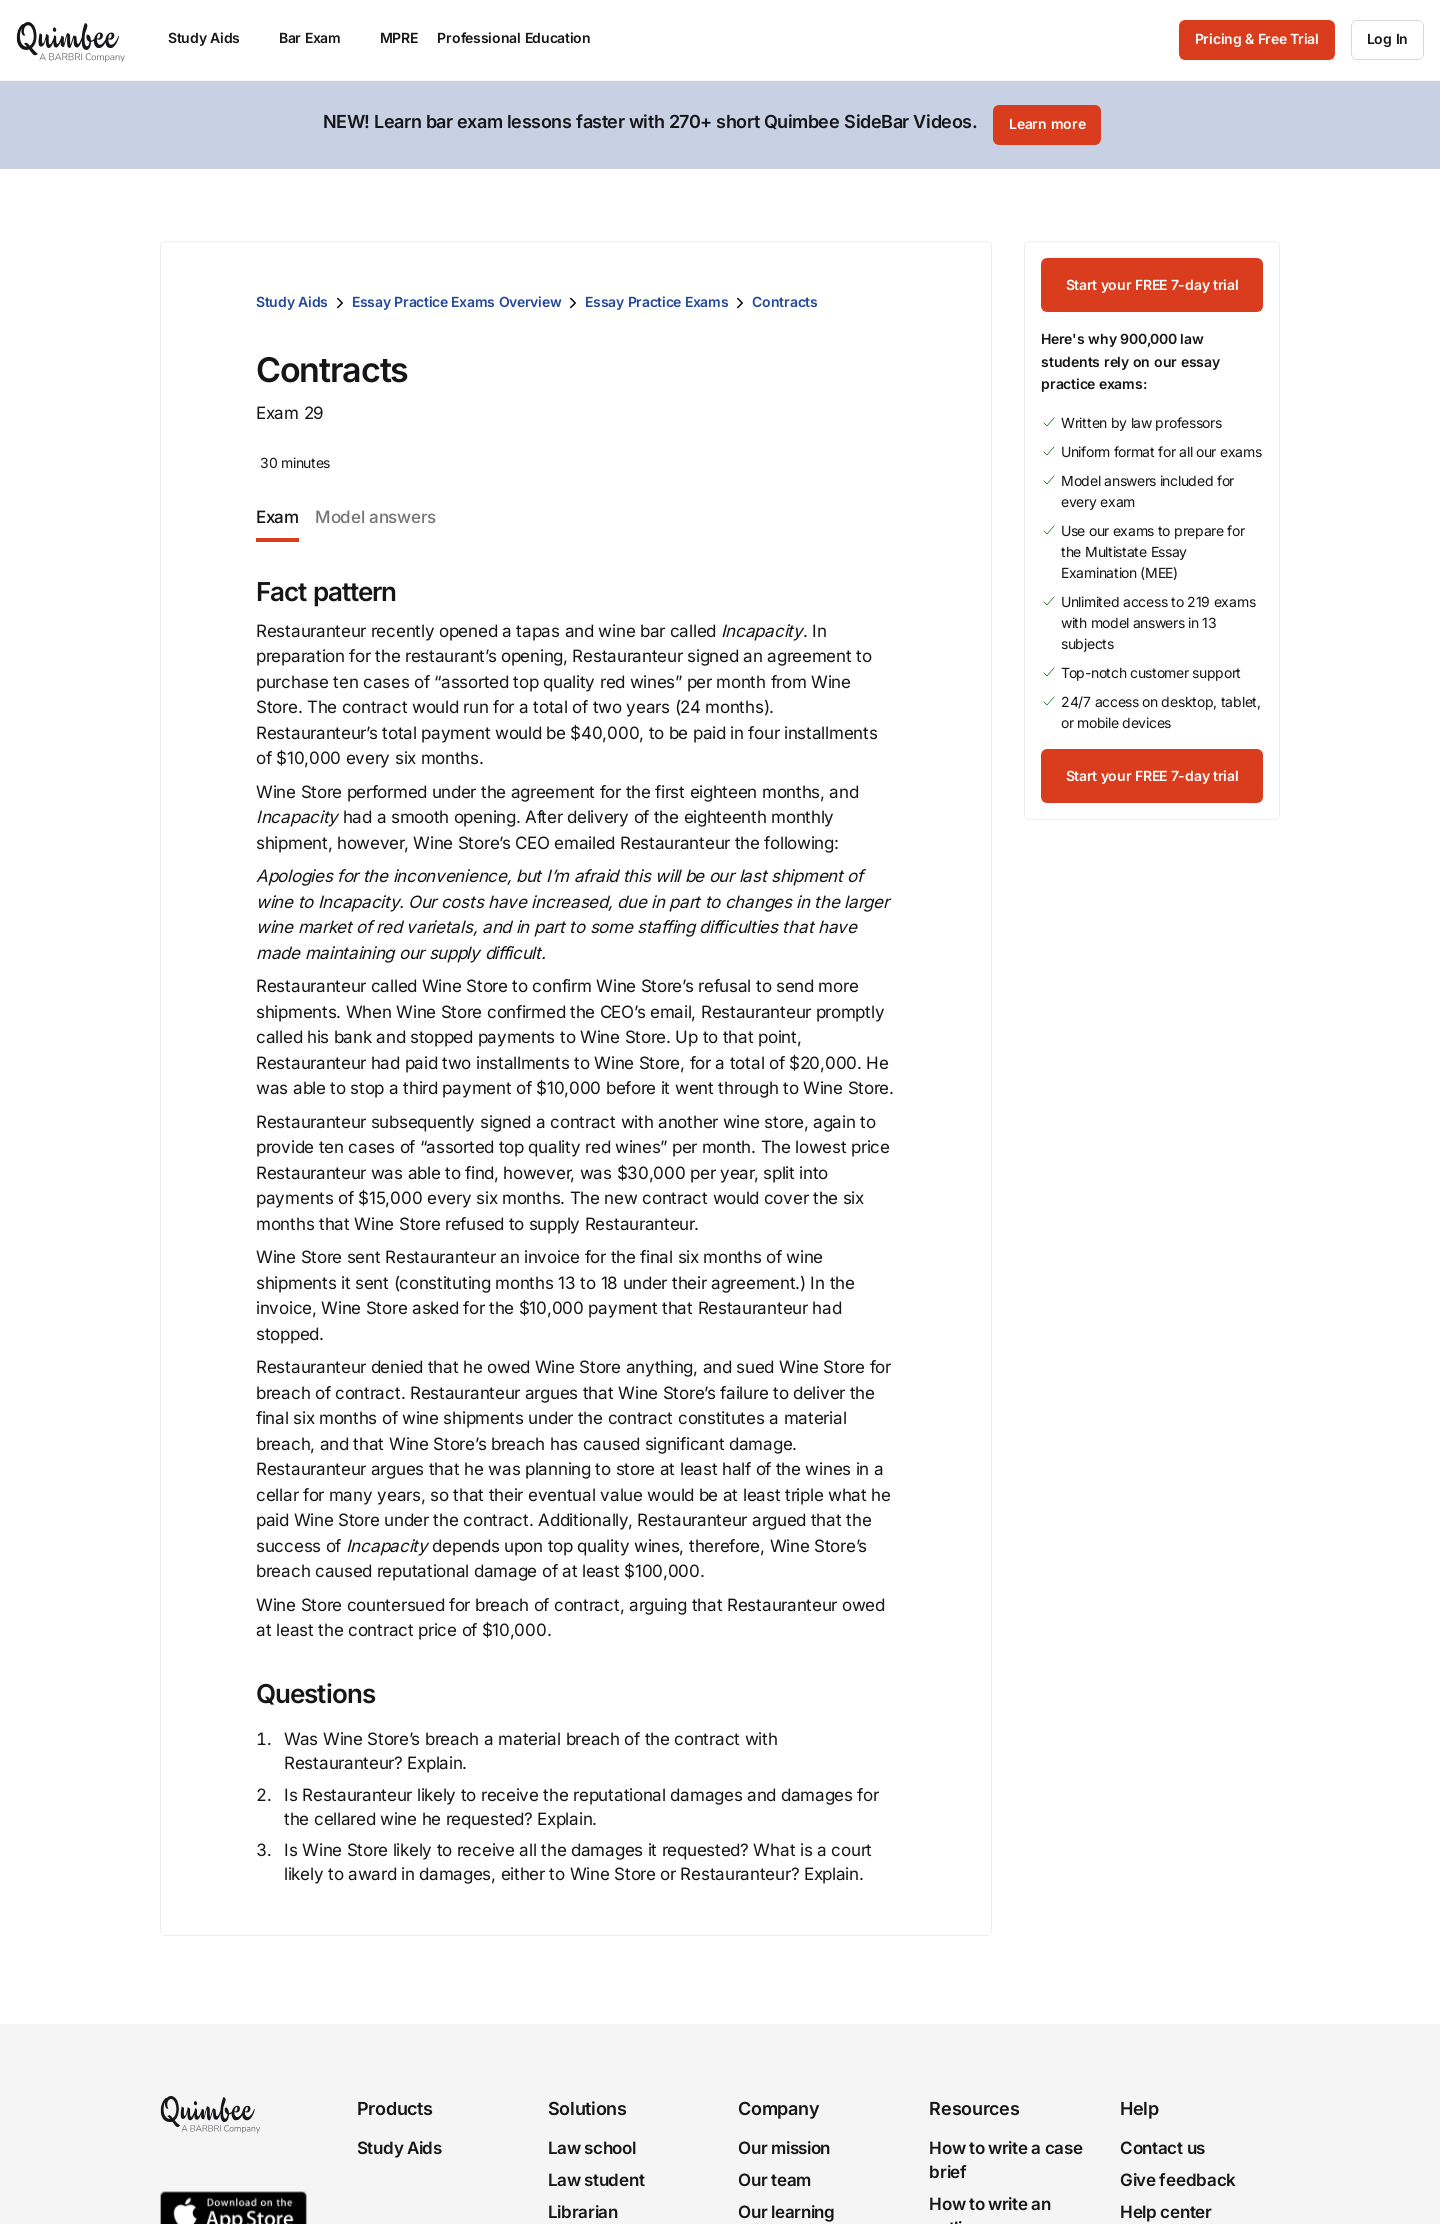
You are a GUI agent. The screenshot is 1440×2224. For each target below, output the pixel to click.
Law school (592, 2148)
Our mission (784, 2148)
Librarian (583, 2212)
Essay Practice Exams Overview (456, 301)
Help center (1166, 2212)
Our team (774, 2180)
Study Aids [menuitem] (213, 37)
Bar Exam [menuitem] (319, 37)
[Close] (1382, 125)
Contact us (1162, 2148)
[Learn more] (1047, 125)
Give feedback (1178, 2180)
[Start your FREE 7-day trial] (1152, 285)
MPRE (399, 37)
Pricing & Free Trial (1257, 38)
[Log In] (1387, 40)
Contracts (784, 301)
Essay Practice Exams (656, 301)
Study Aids (292, 301)
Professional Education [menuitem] (523, 37)
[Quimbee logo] (72, 40)
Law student (596, 2180)
